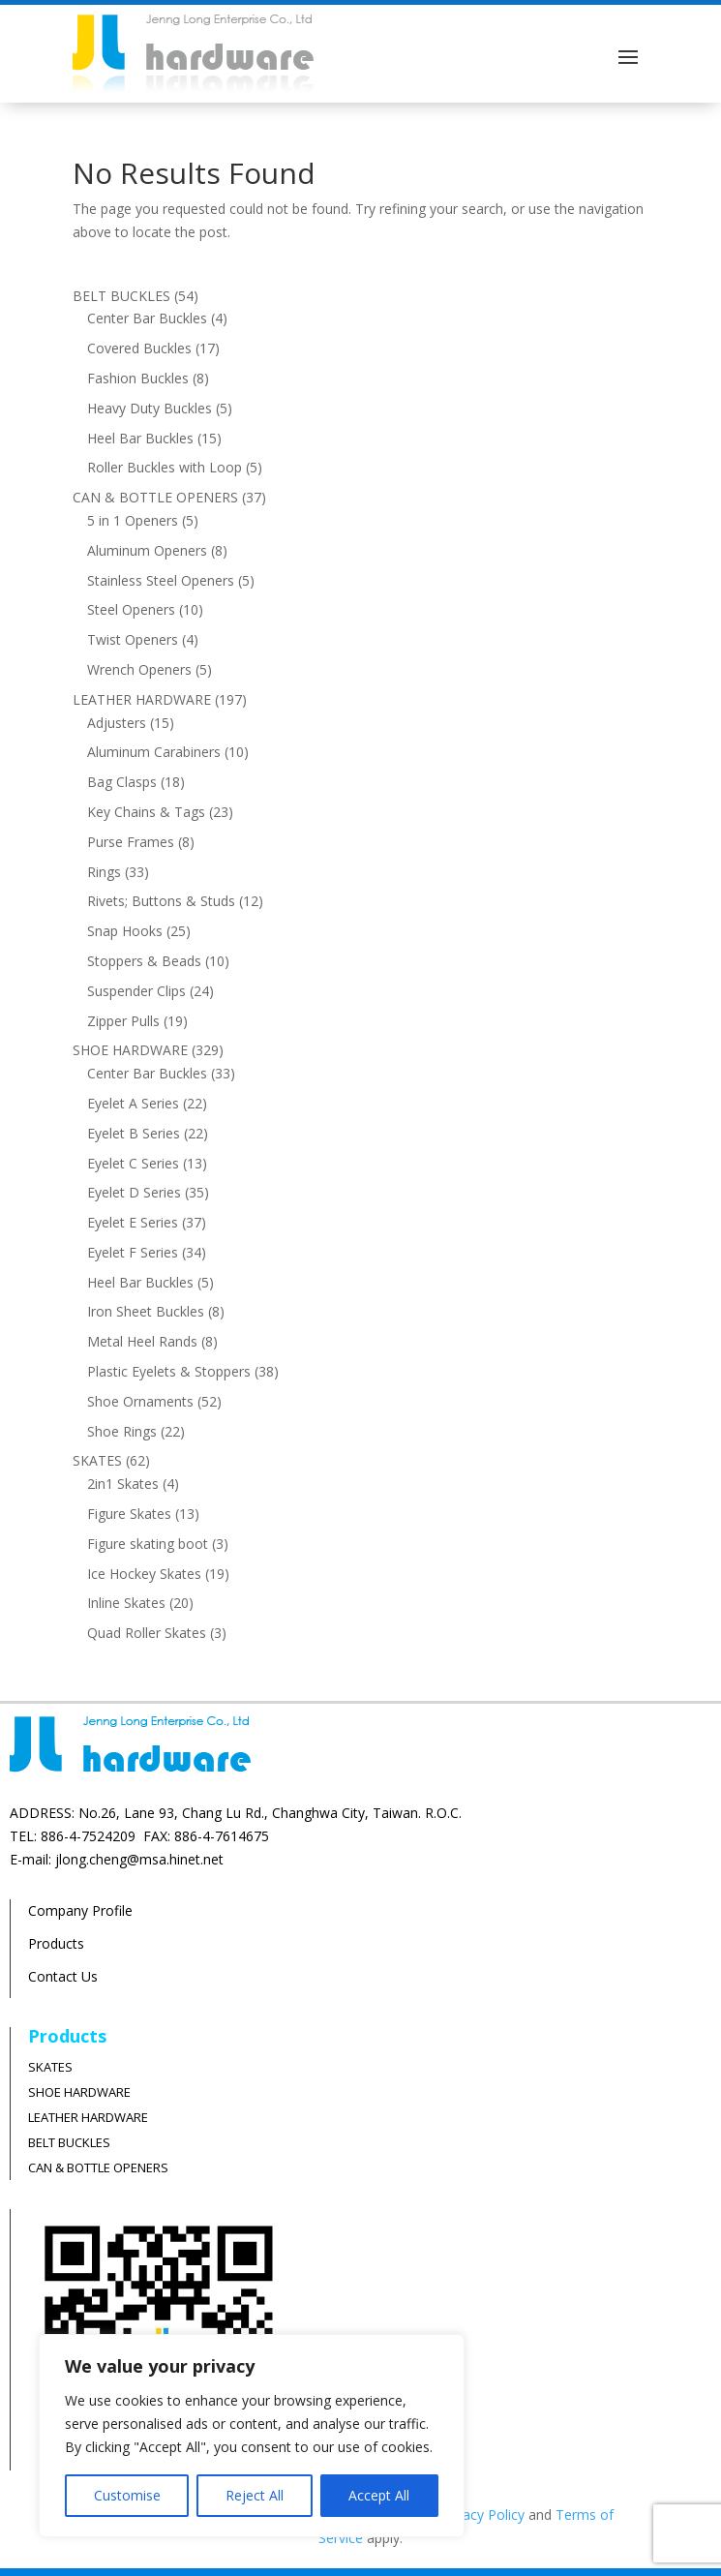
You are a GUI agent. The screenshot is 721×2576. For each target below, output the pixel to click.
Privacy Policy (482, 2514)
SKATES (50, 2067)
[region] (252, 2435)
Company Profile (80, 1910)
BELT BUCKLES (69, 2142)
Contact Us (63, 1976)
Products (56, 1943)
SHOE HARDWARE (79, 2092)
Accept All (378, 2495)
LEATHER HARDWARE (88, 2117)
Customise (127, 2495)
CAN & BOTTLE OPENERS (98, 2167)
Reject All (254, 2495)
